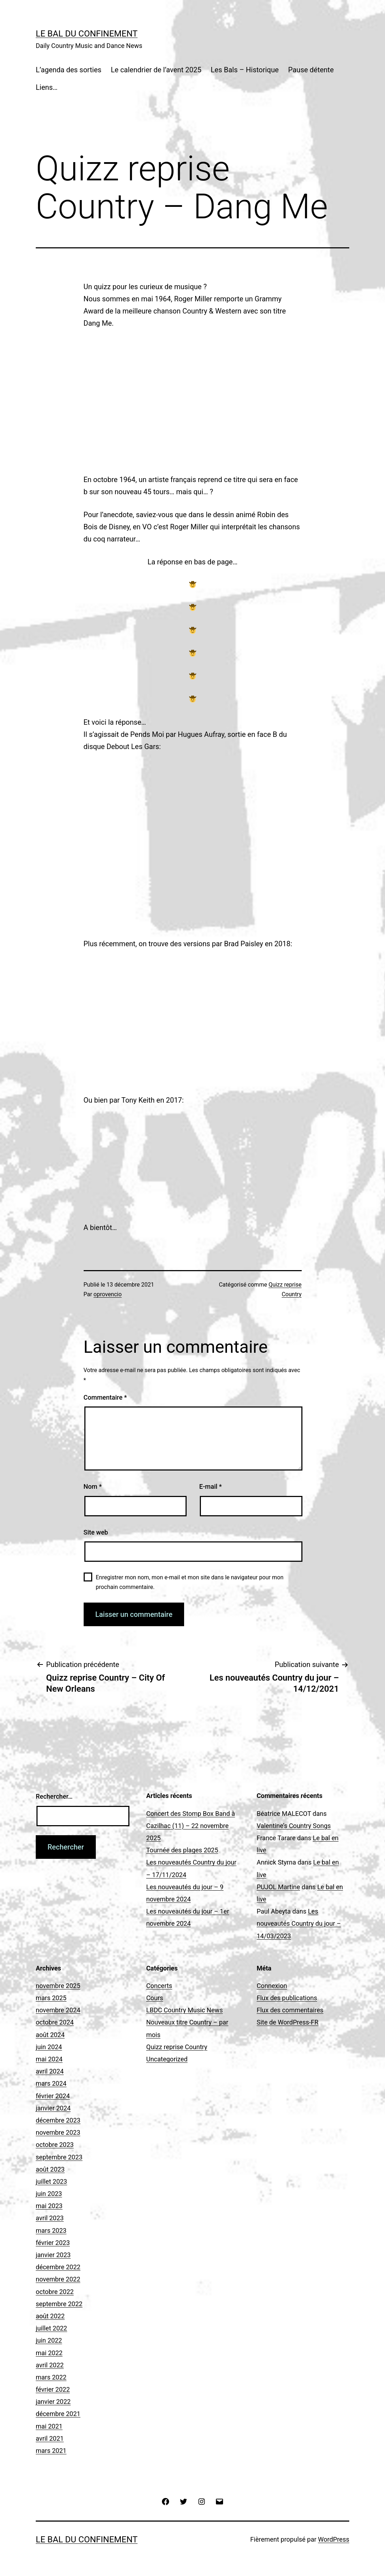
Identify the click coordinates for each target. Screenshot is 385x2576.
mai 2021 (49, 2426)
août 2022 (50, 2316)
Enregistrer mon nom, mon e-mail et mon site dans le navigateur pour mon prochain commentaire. (189, 1582)
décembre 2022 (58, 2267)
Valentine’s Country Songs (294, 1825)
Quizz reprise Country (176, 2047)
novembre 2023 (58, 2132)
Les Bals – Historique (245, 69)
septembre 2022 (59, 2304)
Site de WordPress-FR (288, 2022)
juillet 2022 (51, 2328)
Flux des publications (287, 1998)
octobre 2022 (55, 2291)
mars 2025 (51, 1998)
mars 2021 (51, 2450)
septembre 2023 (59, 2157)
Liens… (47, 87)
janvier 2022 (53, 2401)
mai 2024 (49, 2059)
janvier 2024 (53, 2108)
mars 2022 (51, 2377)
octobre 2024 (55, 2022)
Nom (93, 1486)
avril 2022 (50, 2365)
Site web (96, 1532)
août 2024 (50, 2034)
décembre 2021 (58, 2413)
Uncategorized (167, 2059)
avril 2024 (50, 2071)
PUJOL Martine (278, 1887)
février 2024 (53, 2096)
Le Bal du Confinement (87, 34)
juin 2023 (49, 2193)
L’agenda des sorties (69, 69)
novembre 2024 (58, 2010)
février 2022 (53, 2389)
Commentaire (105, 1397)
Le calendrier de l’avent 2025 (156, 69)
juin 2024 (49, 2047)
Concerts (159, 1985)
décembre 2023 (58, 2120)
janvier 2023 (53, 2255)
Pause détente (311, 69)
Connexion (272, 1985)
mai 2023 (49, 2206)
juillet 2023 (51, 2181)
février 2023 (53, 2242)
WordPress (333, 2539)
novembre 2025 (58, 1985)
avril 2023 (50, 2218)
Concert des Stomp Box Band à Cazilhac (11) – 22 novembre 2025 (190, 1826)
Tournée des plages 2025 (182, 1850)
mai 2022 (49, 2353)
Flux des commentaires (290, 2010)
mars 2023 (51, 2230)
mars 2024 (51, 2083)
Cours (154, 1998)
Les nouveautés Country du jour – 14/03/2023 (299, 1923)
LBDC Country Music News (184, 2010)
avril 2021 (50, 2438)
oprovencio (108, 1294)
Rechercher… (54, 1796)
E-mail (210, 1486)
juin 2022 (49, 2340)
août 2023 (50, 2169)
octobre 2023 (55, 2144)
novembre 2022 (58, 2279)
